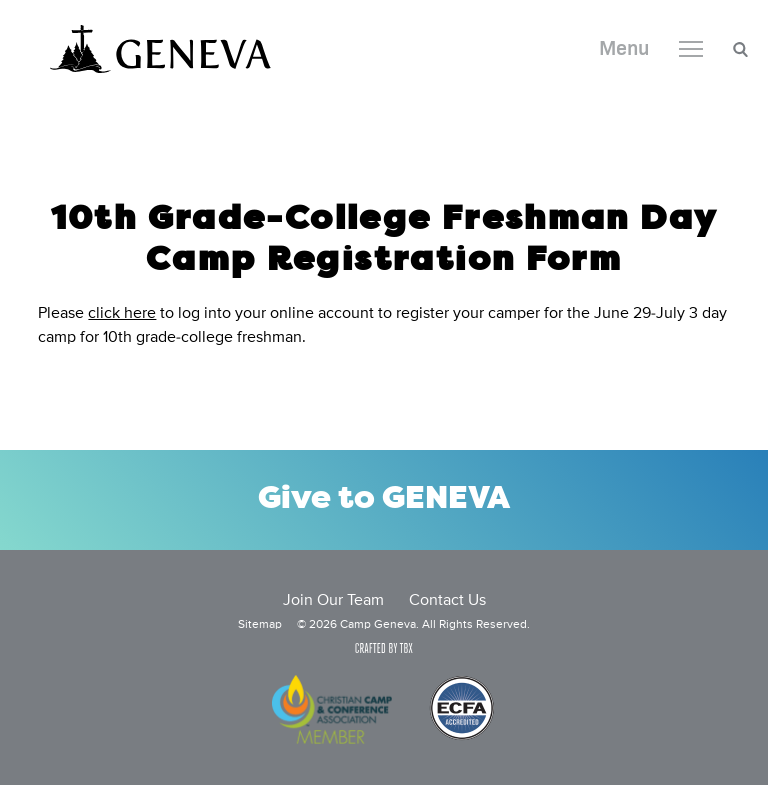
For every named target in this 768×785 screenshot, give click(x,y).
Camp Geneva (160, 49)
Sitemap (260, 625)
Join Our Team (333, 601)
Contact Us (447, 601)
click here (122, 314)
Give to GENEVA (384, 500)
